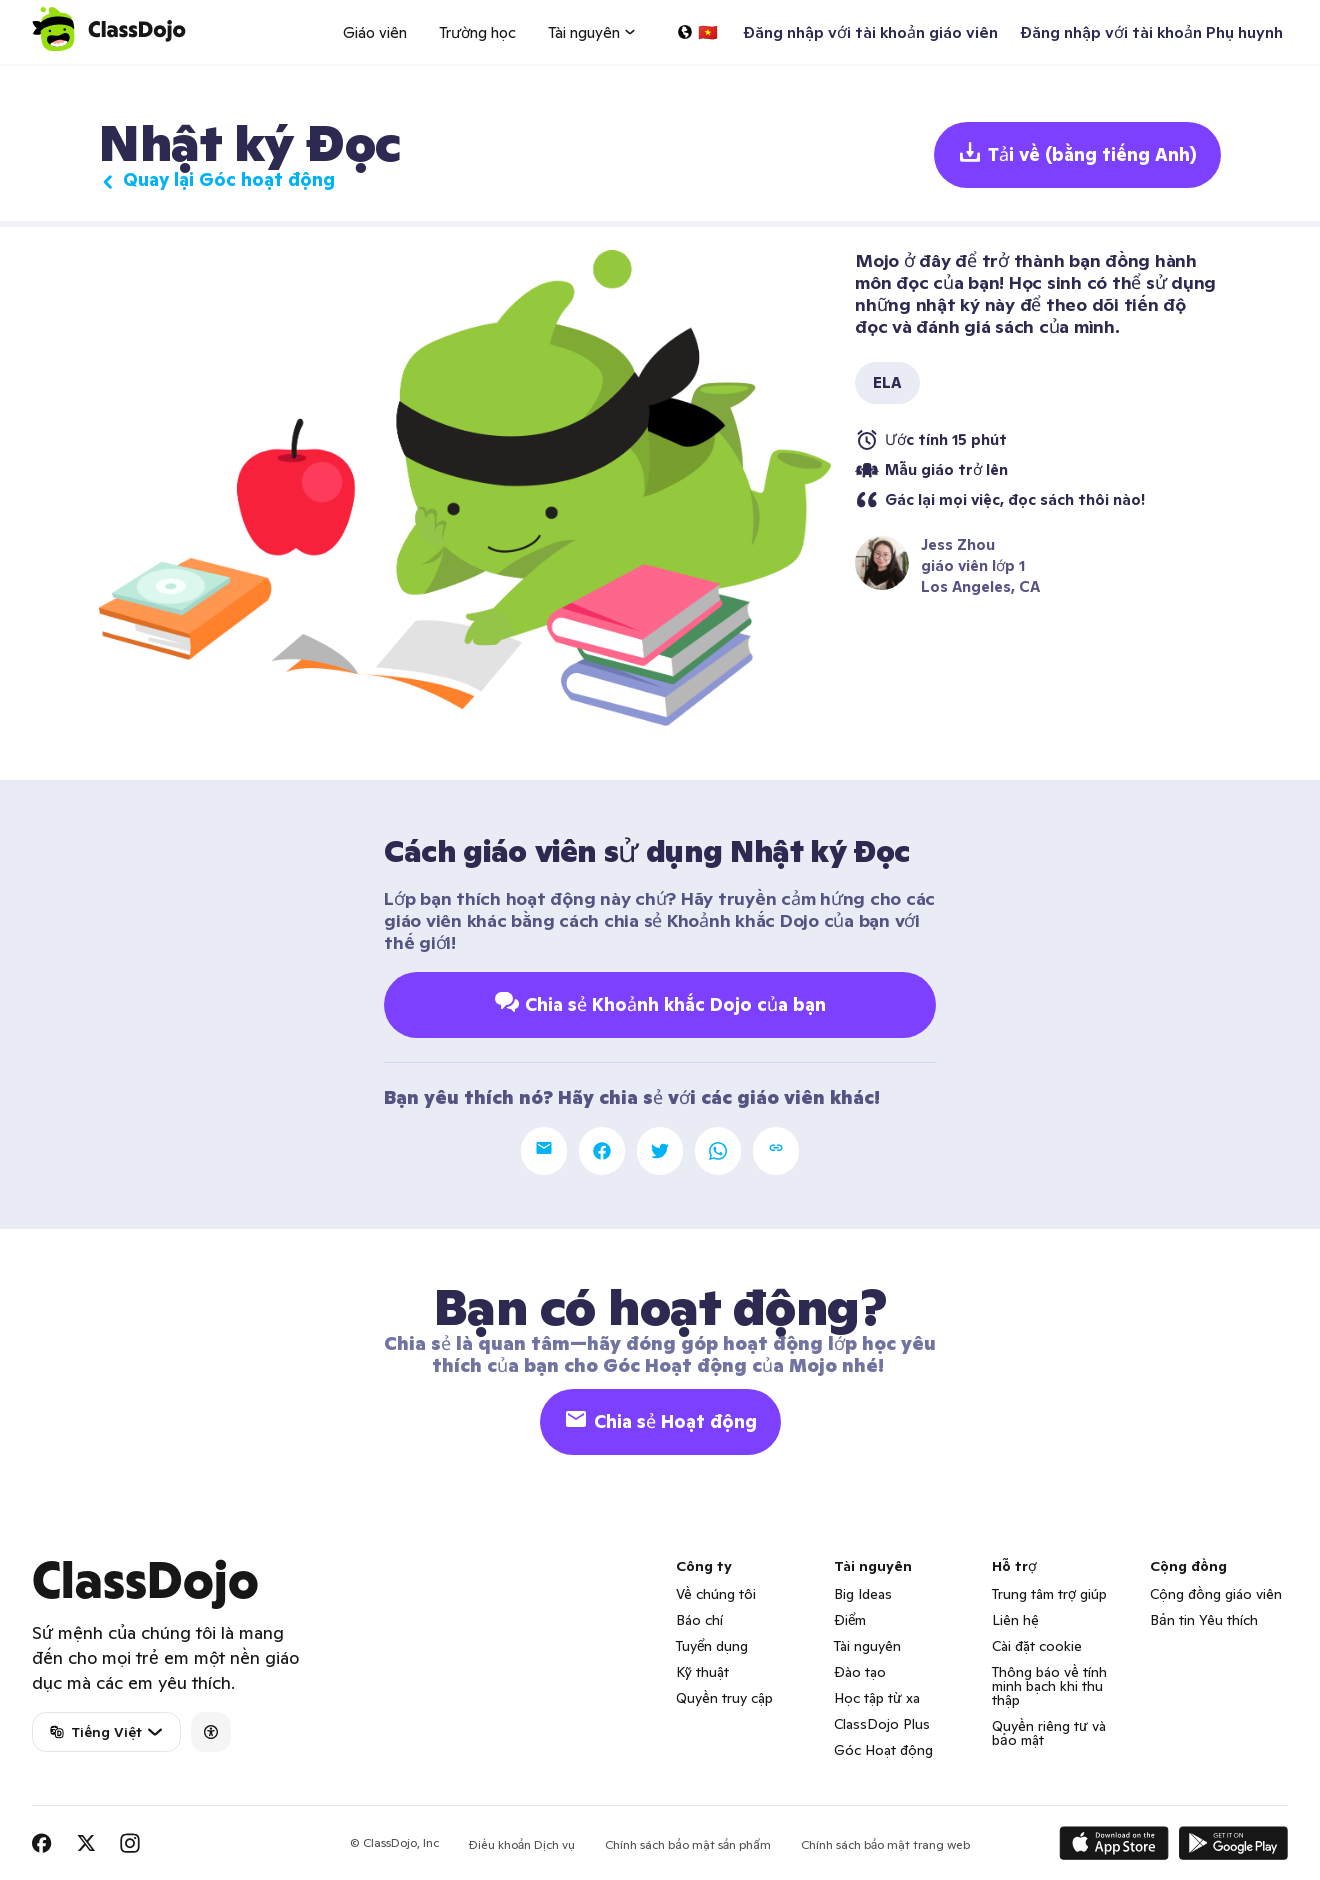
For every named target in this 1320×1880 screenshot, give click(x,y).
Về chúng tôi (716, 1594)
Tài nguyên (867, 1646)
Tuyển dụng (712, 1646)
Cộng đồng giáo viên (1216, 1594)
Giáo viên (375, 32)
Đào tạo (860, 1672)
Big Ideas (863, 1594)
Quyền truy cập (724, 1698)
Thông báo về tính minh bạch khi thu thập (1049, 1686)
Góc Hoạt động (883, 1750)
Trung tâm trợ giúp (1049, 1594)
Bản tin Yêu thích (1204, 1620)
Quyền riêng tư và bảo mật (1049, 1733)
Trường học (477, 32)
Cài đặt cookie (1037, 1646)
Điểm (850, 1620)
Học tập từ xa (877, 1698)
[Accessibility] (211, 1732)
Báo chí (699, 1620)
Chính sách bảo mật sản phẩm (688, 1844)
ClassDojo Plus (882, 1724)
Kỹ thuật (702, 1672)
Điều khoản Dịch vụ (522, 1844)
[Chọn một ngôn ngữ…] (697, 32)
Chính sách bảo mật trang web (886, 1844)
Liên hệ (1015, 1620)
